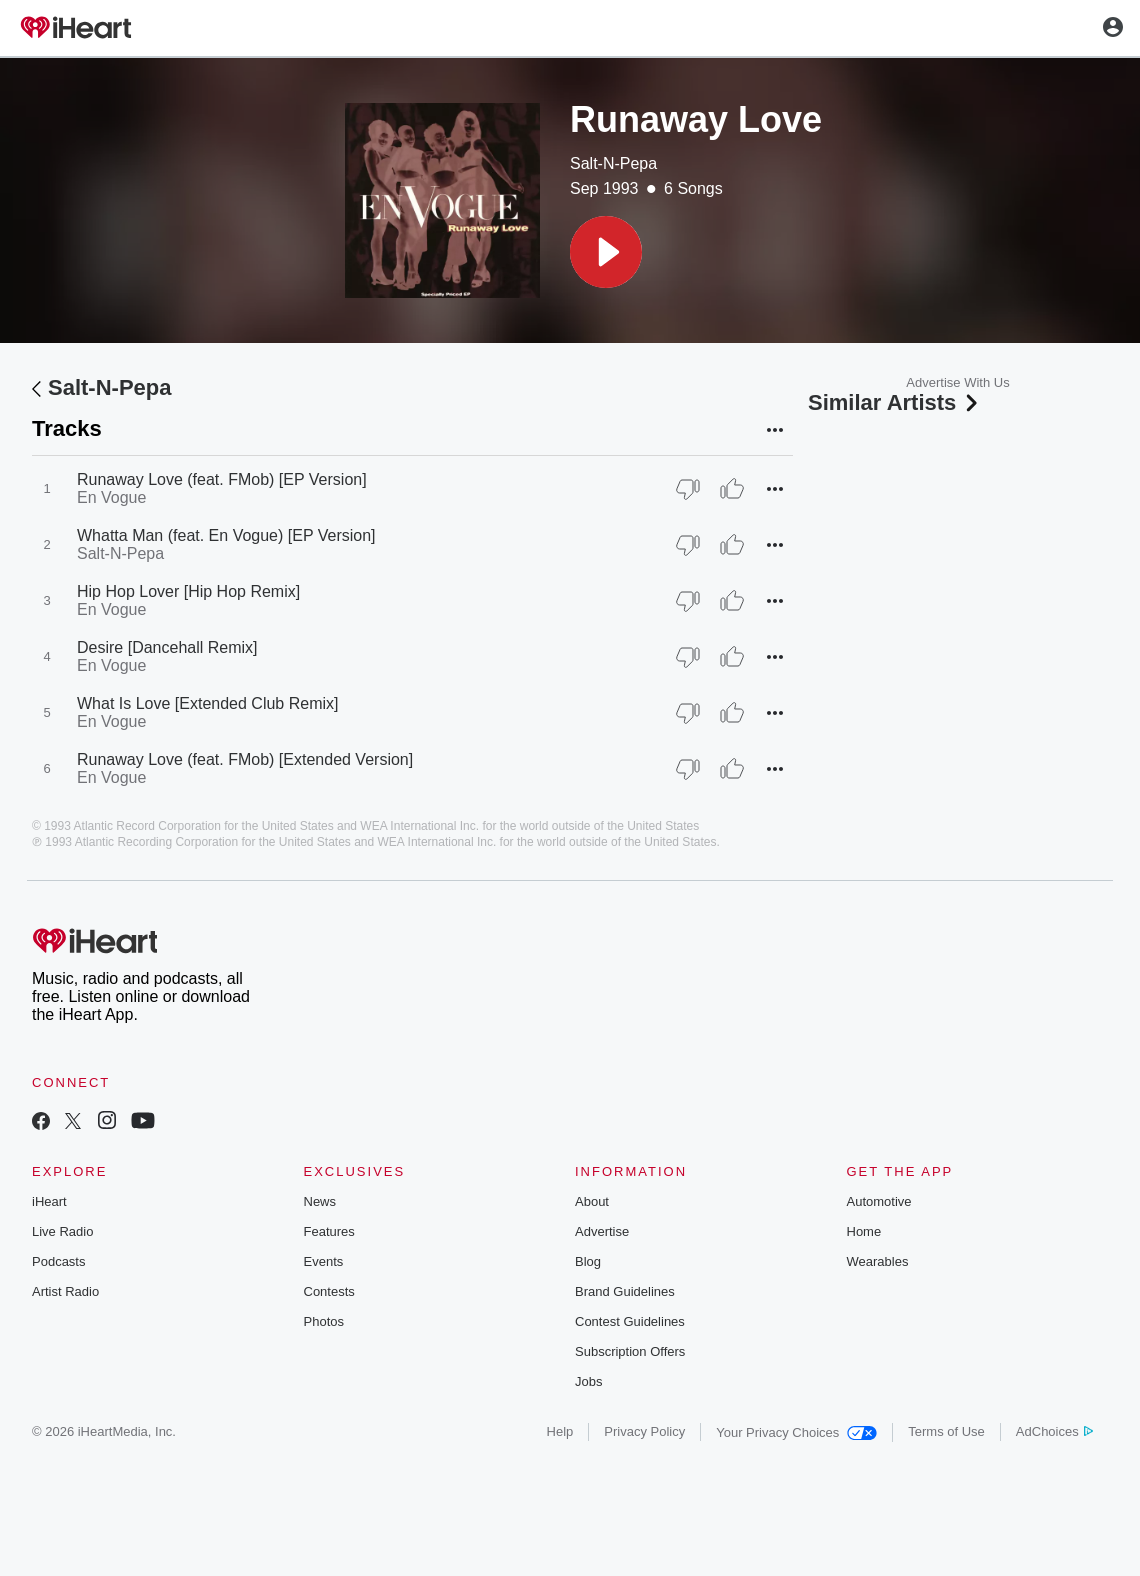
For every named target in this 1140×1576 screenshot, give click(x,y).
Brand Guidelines (625, 1291)
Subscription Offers (630, 1351)
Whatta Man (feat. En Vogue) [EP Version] (226, 535)
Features (329, 1231)
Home (864, 1231)
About (592, 1201)
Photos (324, 1321)
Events (324, 1261)
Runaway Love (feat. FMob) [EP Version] (222, 479)
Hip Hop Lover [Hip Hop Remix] (188, 591)
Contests (329, 1291)
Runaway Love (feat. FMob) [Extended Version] (245, 759)
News (320, 1201)
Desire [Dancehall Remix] (167, 647)
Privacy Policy (644, 1431)
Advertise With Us (957, 382)
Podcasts (58, 1261)
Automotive (879, 1201)
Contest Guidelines (630, 1321)
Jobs (588, 1381)
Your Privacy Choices (796, 1432)
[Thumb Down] (688, 489)
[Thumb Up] (732, 489)
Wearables (878, 1261)
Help (560, 1431)
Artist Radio (65, 1291)
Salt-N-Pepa (613, 163)
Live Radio (62, 1231)
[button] (606, 252)
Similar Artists (895, 402)
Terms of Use (946, 1431)
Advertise (602, 1231)
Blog (588, 1261)
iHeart (49, 1201)
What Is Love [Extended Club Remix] (207, 703)
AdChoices (1054, 1431)
